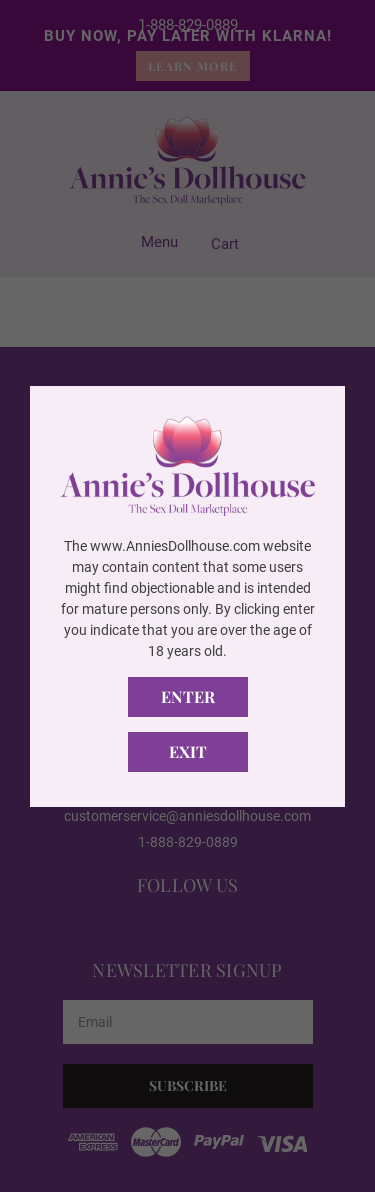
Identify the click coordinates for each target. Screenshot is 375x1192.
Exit (188, 751)
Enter (188, 696)
